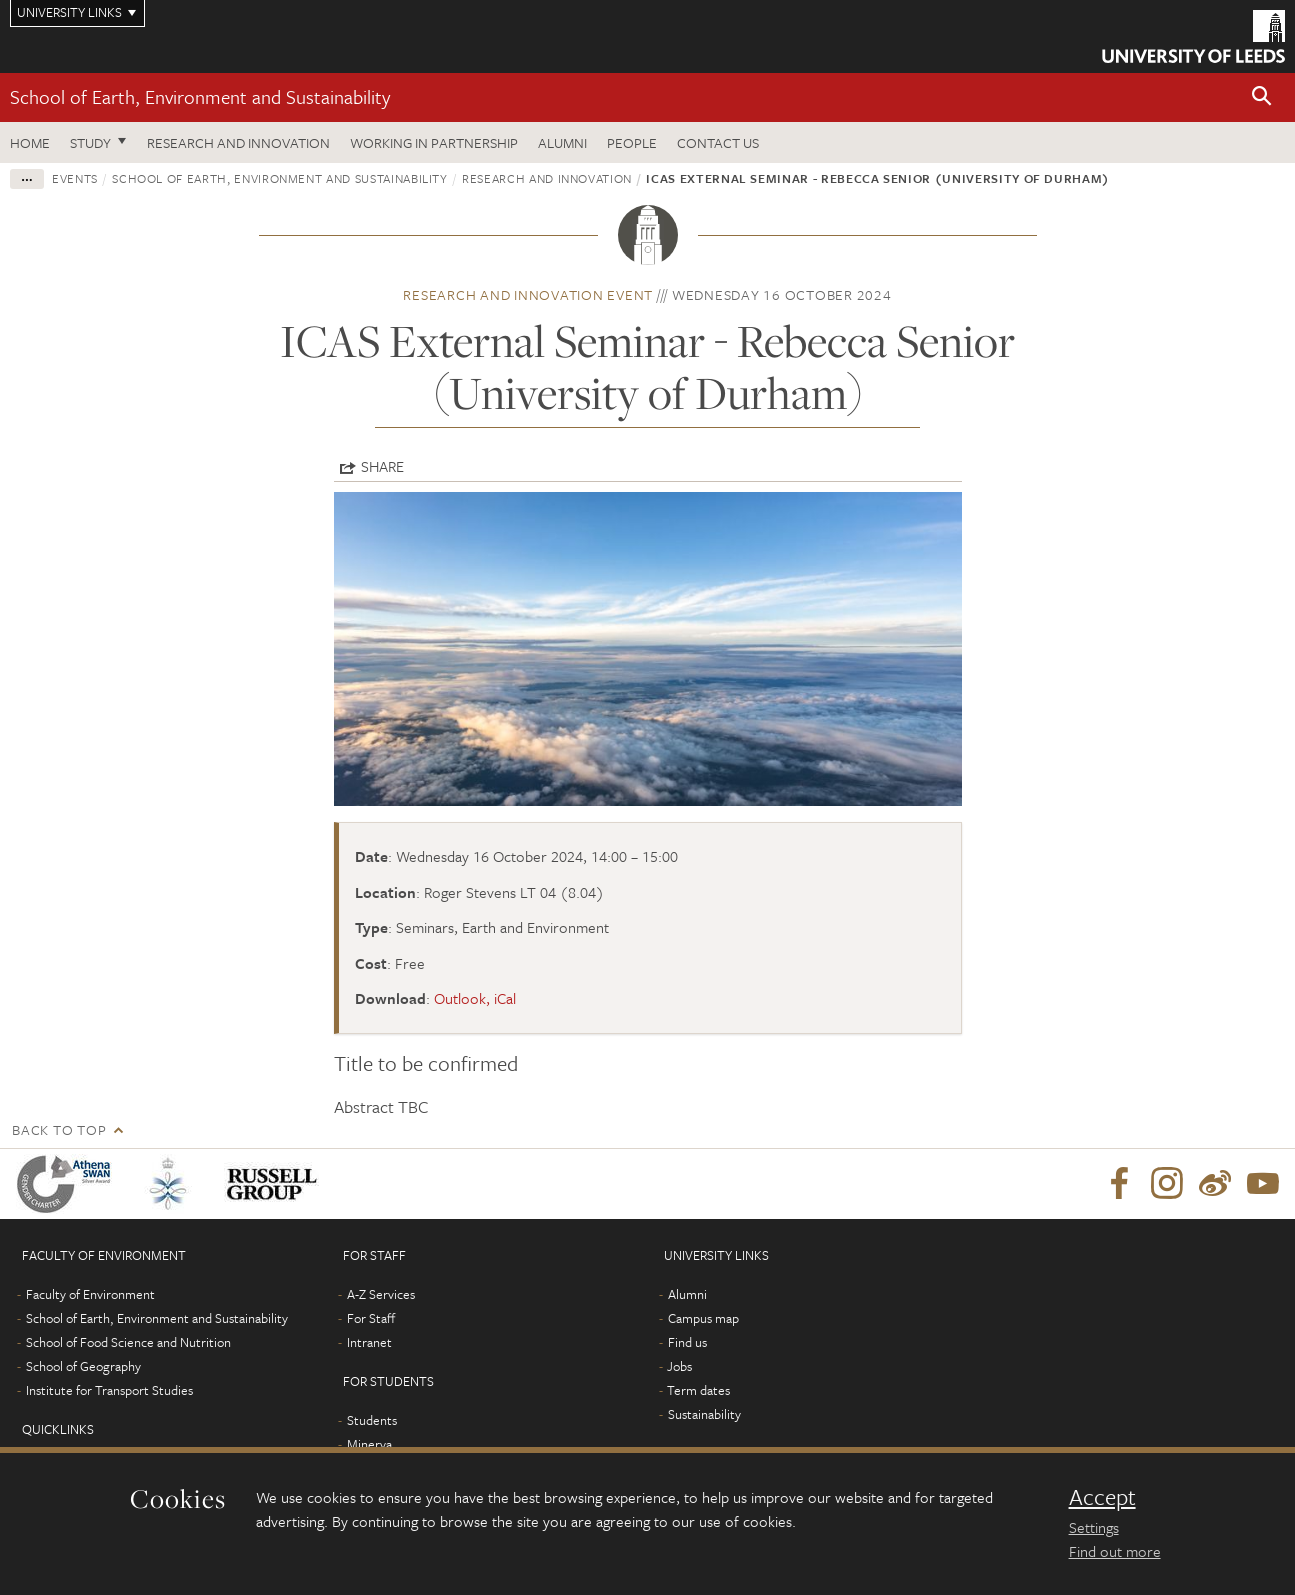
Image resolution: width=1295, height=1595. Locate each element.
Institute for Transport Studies (109, 1390)
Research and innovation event (528, 294)
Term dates (698, 1390)
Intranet (369, 1342)
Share (382, 466)
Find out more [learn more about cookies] (1115, 1551)
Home (30, 142)
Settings (1094, 1527)
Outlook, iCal (475, 998)
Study (90, 142)
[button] (1262, 97)
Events (75, 178)
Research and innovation (238, 142)
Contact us (718, 142)
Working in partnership (434, 142)
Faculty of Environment (90, 1294)
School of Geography (83, 1366)
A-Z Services (381, 1294)
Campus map (703, 1318)
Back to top (59, 1129)
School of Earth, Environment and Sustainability (200, 96)
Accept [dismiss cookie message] (1102, 1497)
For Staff (371, 1318)
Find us (687, 1342)
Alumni (562, 142)
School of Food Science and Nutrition (128, 1342)
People (632, 142)
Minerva (369, 1444)
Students (372, 1420)
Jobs (679, 1366)
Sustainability (704, 1414)
